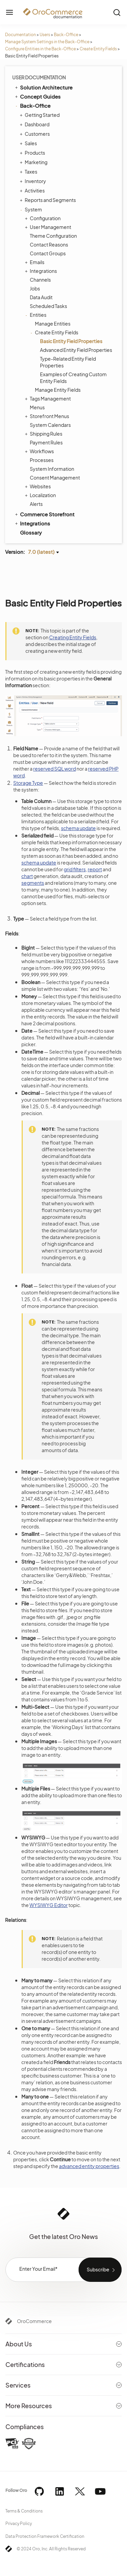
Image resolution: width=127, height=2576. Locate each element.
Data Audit (41, 297)
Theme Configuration (53, 236)
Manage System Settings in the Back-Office (47, 41)
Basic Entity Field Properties (71, 341)
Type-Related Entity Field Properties (68, 362)
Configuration (43, 218)
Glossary (31, 532)
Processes (42, 460)
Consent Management (55, 477)
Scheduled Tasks (48, 306)
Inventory (33, 181)
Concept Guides (37, 96)
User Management (48, 227)
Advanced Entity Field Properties (76, 350)
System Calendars (50, 425)
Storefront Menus (47, 416)
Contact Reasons (49, 244)
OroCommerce (34, 2321)
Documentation (20, 34)
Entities (36, 314)
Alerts (36, 504)
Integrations (41, 270)
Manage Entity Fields (58, 390)
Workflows (40, 451)
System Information (52, 469)
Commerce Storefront (44, 514)
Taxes (29, 171)
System (31, 209)
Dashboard (35, 124)
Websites (38, 486)
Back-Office (66, 34)
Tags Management (48, 398)
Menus (37, 407)
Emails (35, 262)
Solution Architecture (43, 87)
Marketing (34, 162)
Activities (33, 190)
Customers (35, 133)
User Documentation (39, 77)
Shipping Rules (44, 433)
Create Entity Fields (98, 48)
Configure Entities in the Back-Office (40, 48)
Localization (41, 495)
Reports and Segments (48, 200)
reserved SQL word (54, 769)
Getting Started (40, 114)
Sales (29, 143)
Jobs (35, 288)
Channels (40, 280)
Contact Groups (48, 253)
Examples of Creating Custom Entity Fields (73, 377)
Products (33, 152)
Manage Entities (52, 323)
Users (45, 34)
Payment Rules (46, 442)
